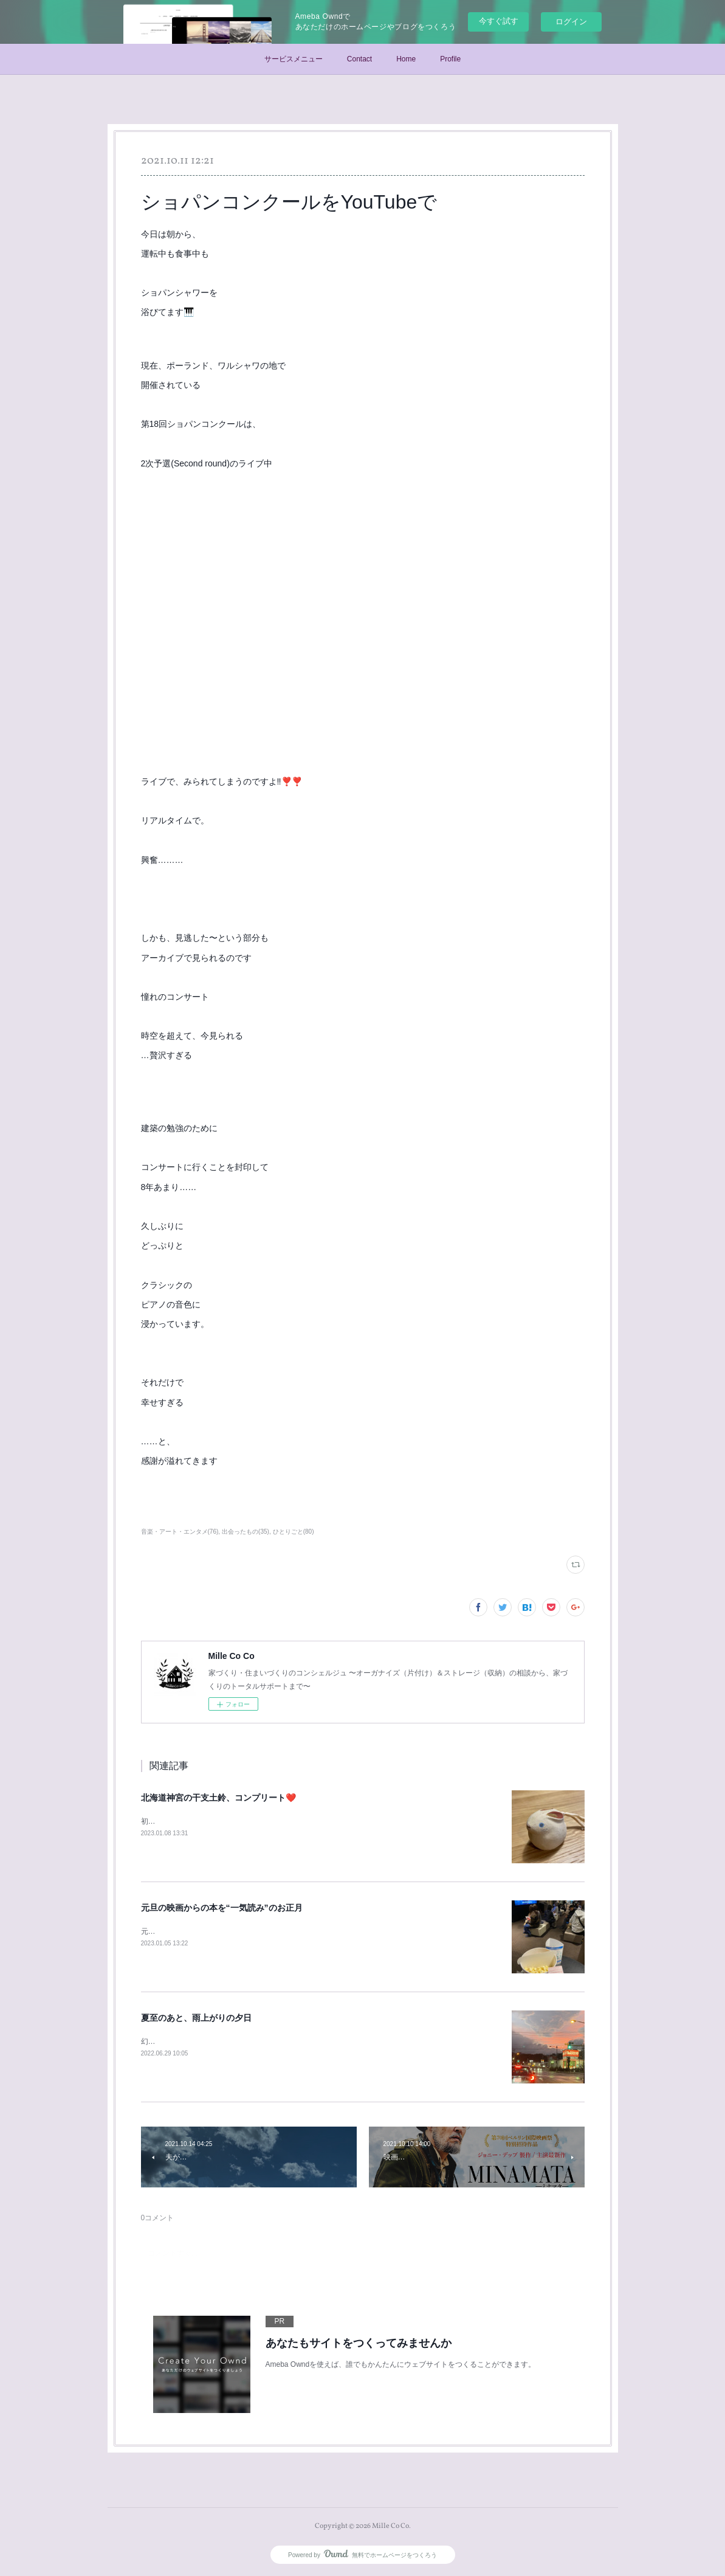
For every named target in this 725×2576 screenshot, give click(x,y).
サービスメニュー (293, 59)
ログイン (571, 21)
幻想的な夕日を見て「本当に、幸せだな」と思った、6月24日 (242, 2041)
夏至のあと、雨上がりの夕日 (196, 2018)
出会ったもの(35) (245, 1531)
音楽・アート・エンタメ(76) (180, 1531)
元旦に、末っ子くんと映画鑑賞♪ (194, 1931)
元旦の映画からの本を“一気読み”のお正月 (222, 1908)
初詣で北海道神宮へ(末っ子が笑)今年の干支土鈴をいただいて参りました (260, 1821)
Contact (359, 59)
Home (406, 59)
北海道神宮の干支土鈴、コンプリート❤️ (218, 1797)
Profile (450, 59)
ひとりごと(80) (293, 1531)
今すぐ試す (498, 21)
